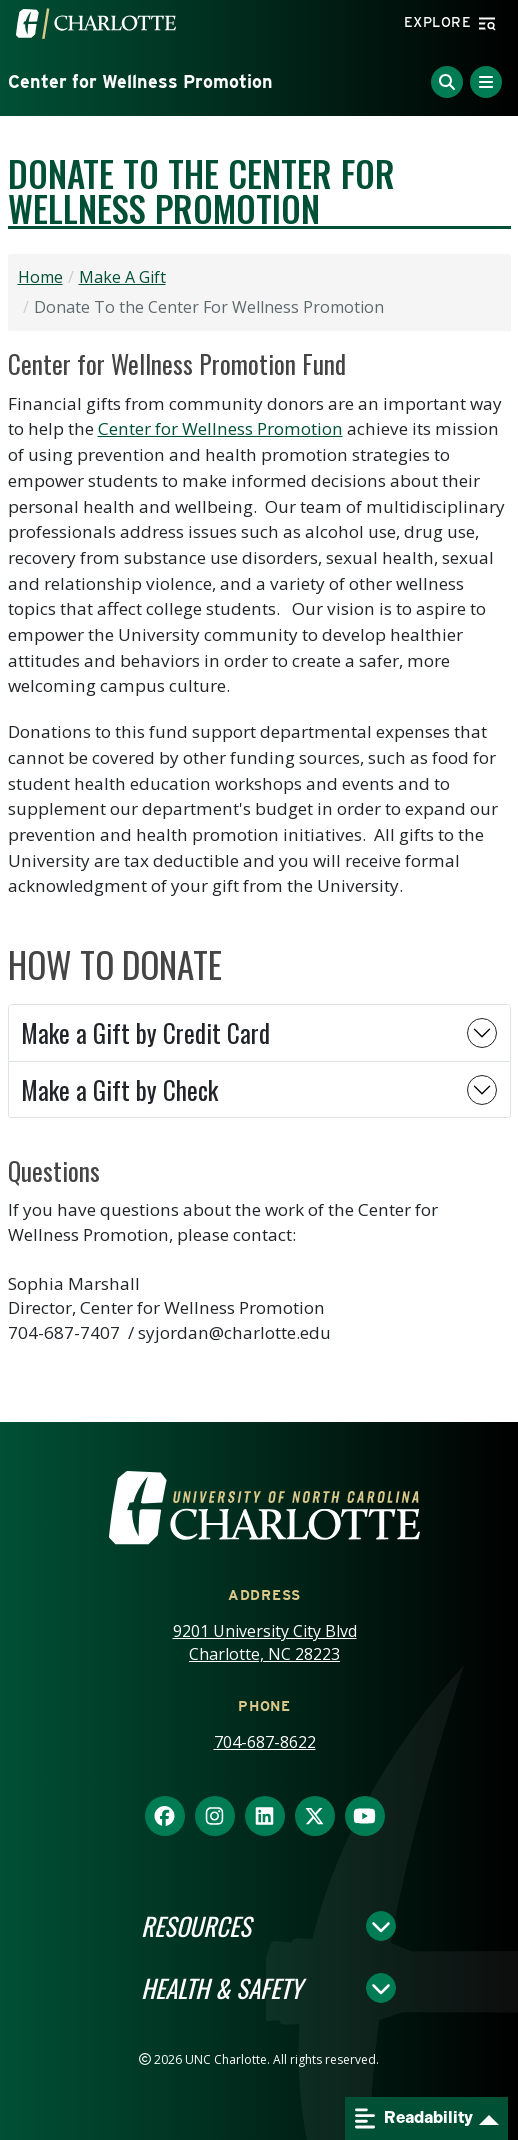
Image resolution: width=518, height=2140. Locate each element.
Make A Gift (122, 277)
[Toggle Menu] (486, 82)
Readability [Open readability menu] (414, 2118)
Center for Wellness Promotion (140, 81)
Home (40, 277)
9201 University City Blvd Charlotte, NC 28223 (265, 1642)
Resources (196, 1926)
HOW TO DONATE (115, 964)
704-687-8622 (265, 1742)
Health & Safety (221, 1988)
